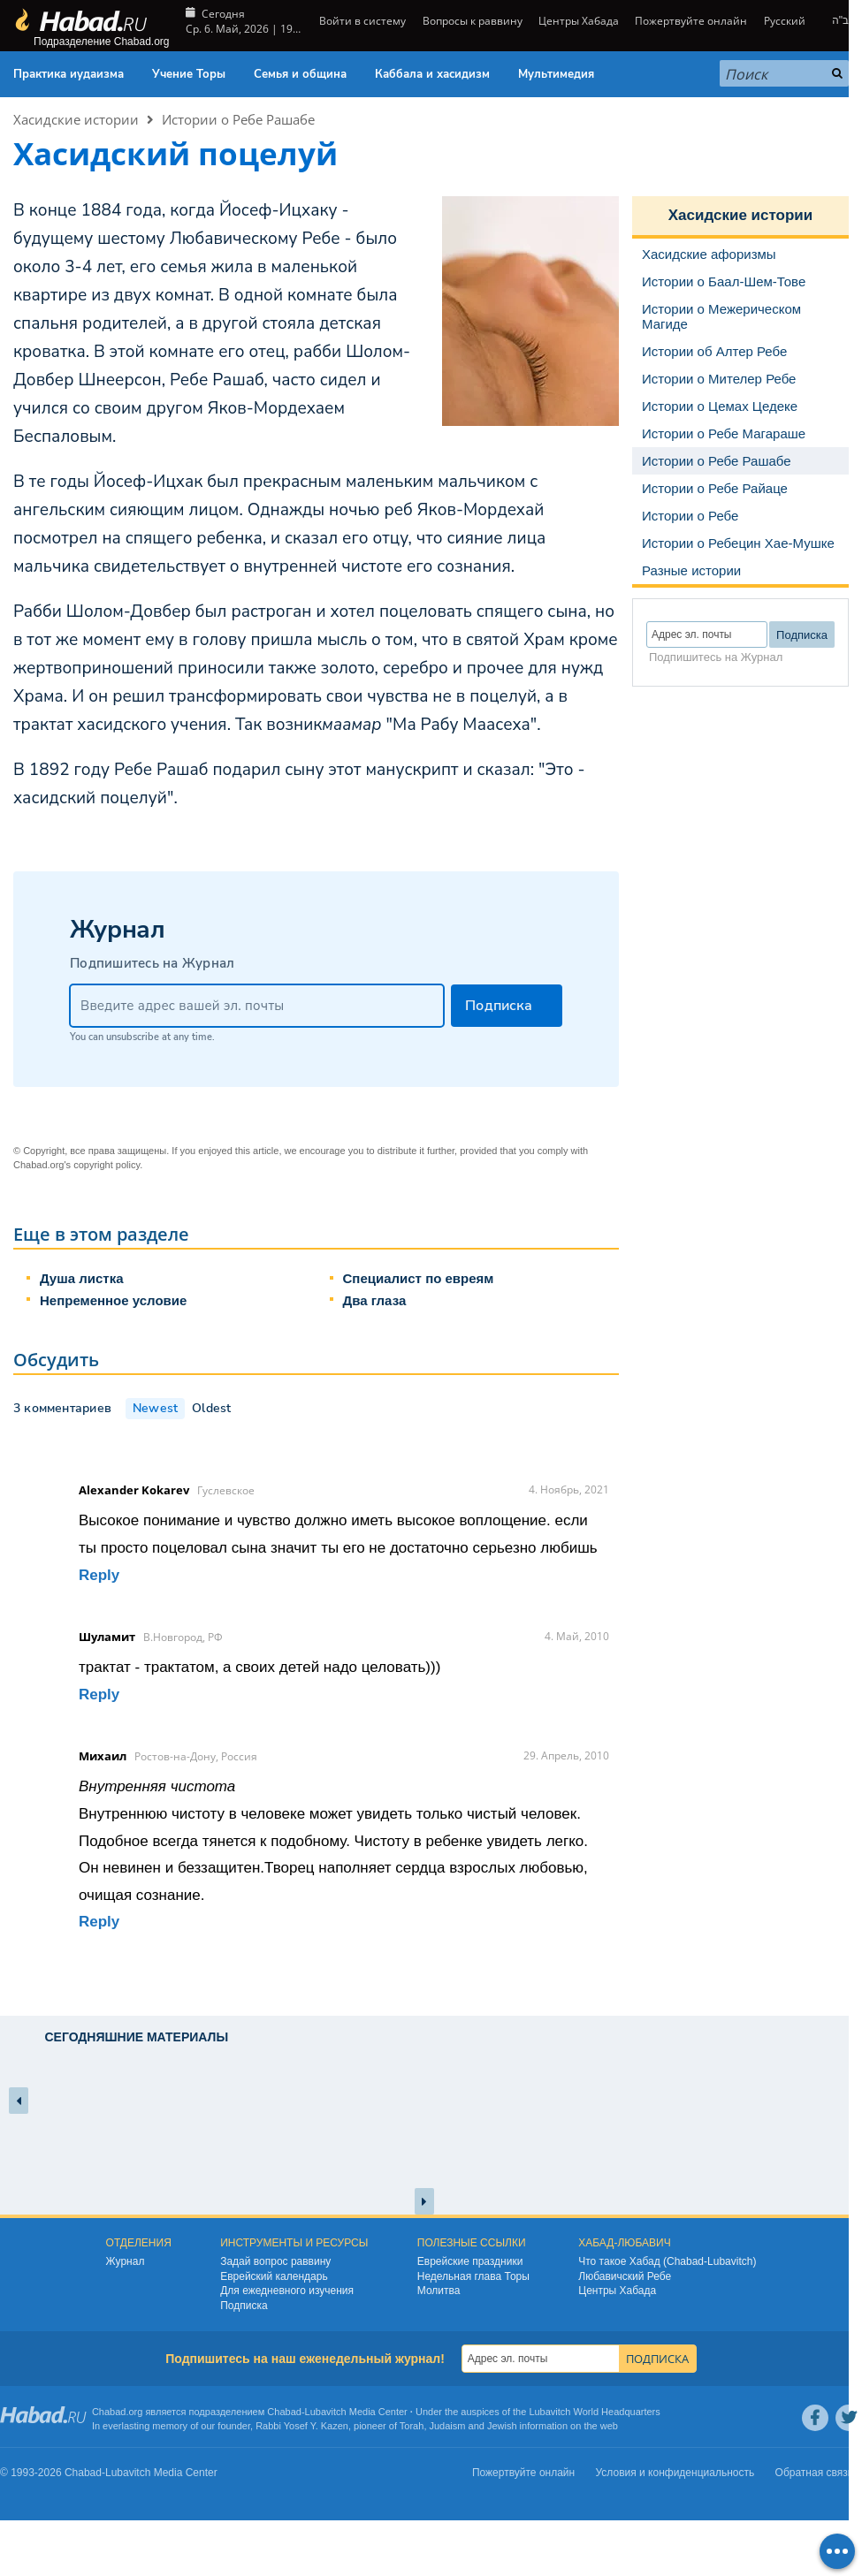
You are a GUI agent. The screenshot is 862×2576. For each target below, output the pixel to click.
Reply (99, 1575)
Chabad (284, 2411)
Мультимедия (556, 74)
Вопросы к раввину (473, 20)
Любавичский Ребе (624, 2276)
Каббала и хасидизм (432, 74)
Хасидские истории (76, 119)
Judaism (448, 2425)
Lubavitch (326, 2411)
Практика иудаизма (68, 74)
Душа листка (82, 1278)
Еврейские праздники (470, 2261)
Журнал (125, 2261)
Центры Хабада (578, 20)
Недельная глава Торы (473, 2276)
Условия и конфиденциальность (675, 2472)
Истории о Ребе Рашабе (238, 119)
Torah (412, 2425)
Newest (155, 1408)
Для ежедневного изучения (287, 2290)
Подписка (243, 2305)
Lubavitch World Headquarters (594, 2411)
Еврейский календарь (274, 2276)
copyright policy (106, 1164)
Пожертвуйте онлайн (691, 20)
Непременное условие (113, 1300)
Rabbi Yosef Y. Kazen (302, 2425)
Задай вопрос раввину (275, 2261)
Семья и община (300, 74)
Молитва (439, 2290)
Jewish (502, 2425)
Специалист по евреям (418, 1278)
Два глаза (375, 1300)
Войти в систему (361, 20)
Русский (784, 20)
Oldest (211, 1408)
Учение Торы (188, 74)
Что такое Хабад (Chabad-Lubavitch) (667, 2261)
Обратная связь (814, 2472)
